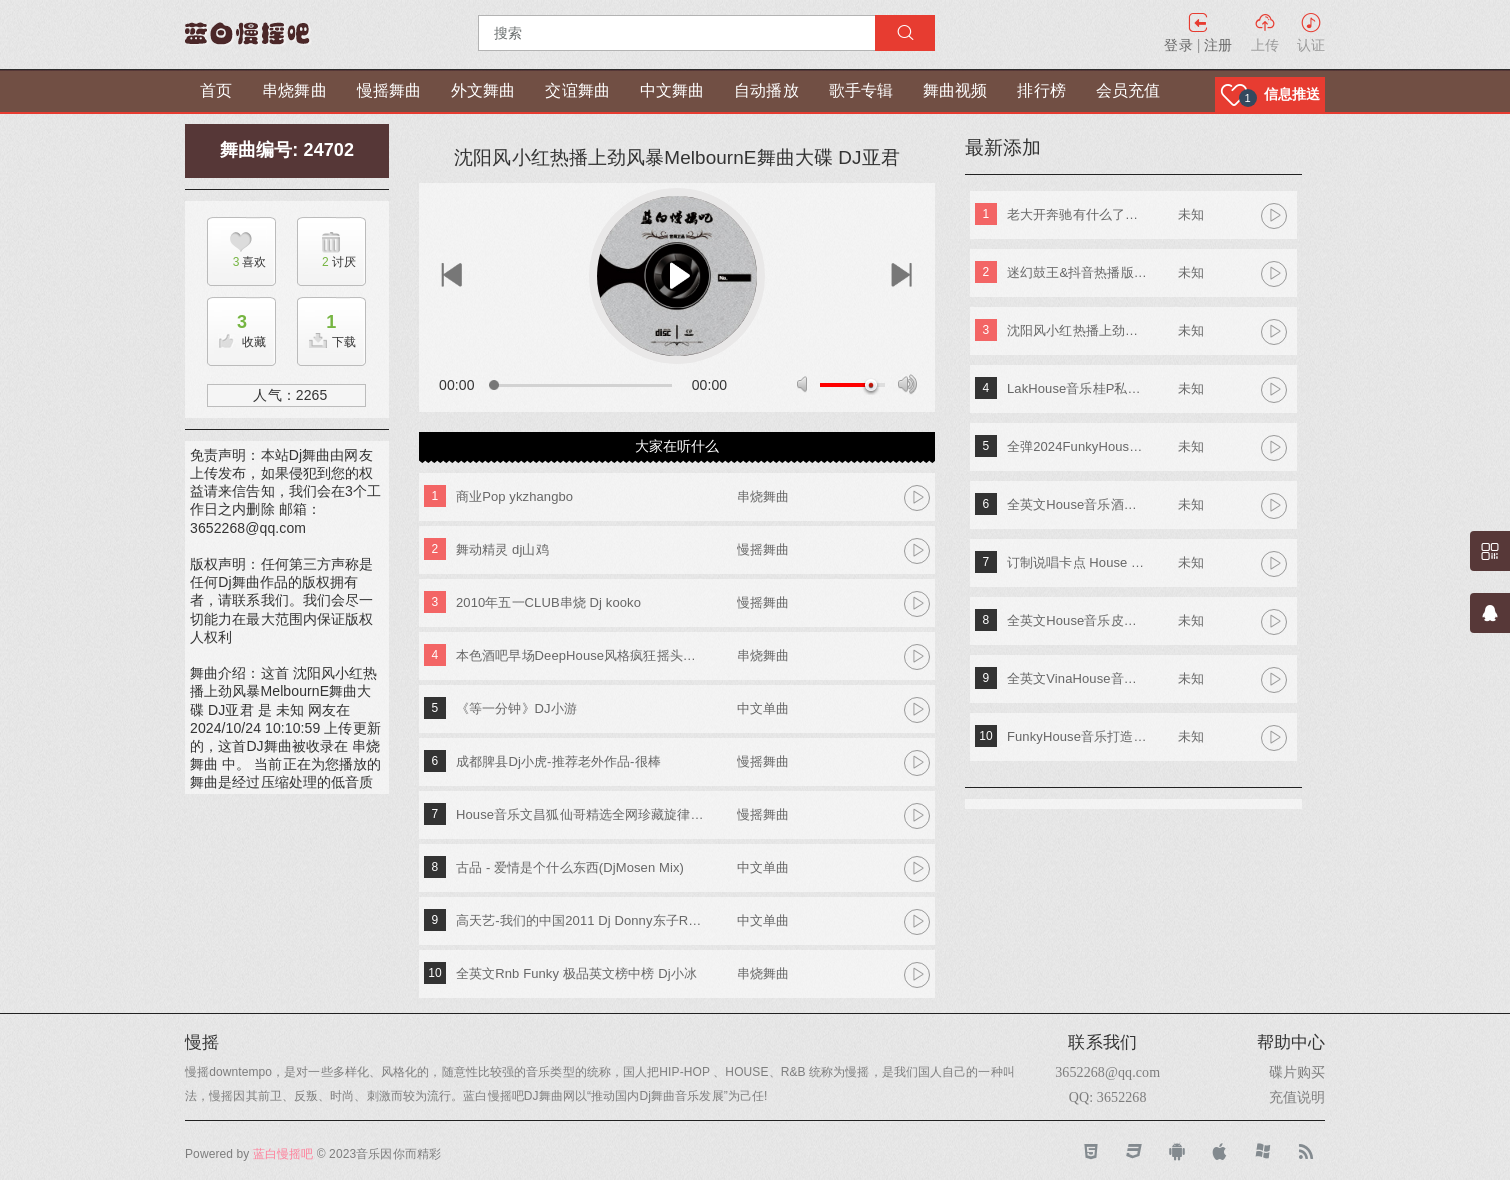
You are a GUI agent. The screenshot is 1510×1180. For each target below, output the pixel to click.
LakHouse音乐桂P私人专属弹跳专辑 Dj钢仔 (1077, 388)
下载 (327, 325)
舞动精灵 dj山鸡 (502, 549)
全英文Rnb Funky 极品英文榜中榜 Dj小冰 (576, 973)
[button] (1270, 94)
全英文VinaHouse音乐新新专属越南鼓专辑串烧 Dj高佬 (1077, 678)
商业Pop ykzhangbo (514, 496)
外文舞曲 (483, 90)
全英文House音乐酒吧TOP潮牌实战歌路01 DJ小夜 (1077, 504)
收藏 (237, 325)
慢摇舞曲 (389, 90)
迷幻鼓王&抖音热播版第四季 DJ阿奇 (1077, 272)
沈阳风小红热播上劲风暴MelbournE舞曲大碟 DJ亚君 (1077, 330)
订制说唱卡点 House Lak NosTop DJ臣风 (1077, 562)
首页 (216, 90)
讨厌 (326, 262)
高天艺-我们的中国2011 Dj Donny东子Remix (581, 920)
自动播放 (766, 90)
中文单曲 (763, 708)
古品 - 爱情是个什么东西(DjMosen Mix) (570, 867)
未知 (1191, 214)
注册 (1218, 45)
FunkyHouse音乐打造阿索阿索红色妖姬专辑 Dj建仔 (1077, 736)
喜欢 (236, 262)
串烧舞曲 (294, 90)
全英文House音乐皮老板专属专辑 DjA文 (1077, 620)
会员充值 (1128, 90)
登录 (1178, 45)
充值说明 (1297, 1097)
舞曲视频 (955, 90)
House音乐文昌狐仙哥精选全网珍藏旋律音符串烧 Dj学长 (581, 814)
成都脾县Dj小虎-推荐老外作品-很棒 (558, 761)
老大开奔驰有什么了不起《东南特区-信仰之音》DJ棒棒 (1077, 214)
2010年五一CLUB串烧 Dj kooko (548, 602)
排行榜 (1041, 90)
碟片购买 (1297, 1072)
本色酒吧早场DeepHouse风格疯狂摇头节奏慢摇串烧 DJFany (581, 655)
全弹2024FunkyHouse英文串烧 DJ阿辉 (1077, 446)
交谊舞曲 (577, 90)
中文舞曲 (672, 90)
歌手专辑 (861, 90)
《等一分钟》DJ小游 (516, 708)
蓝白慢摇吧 (283, 1154)
